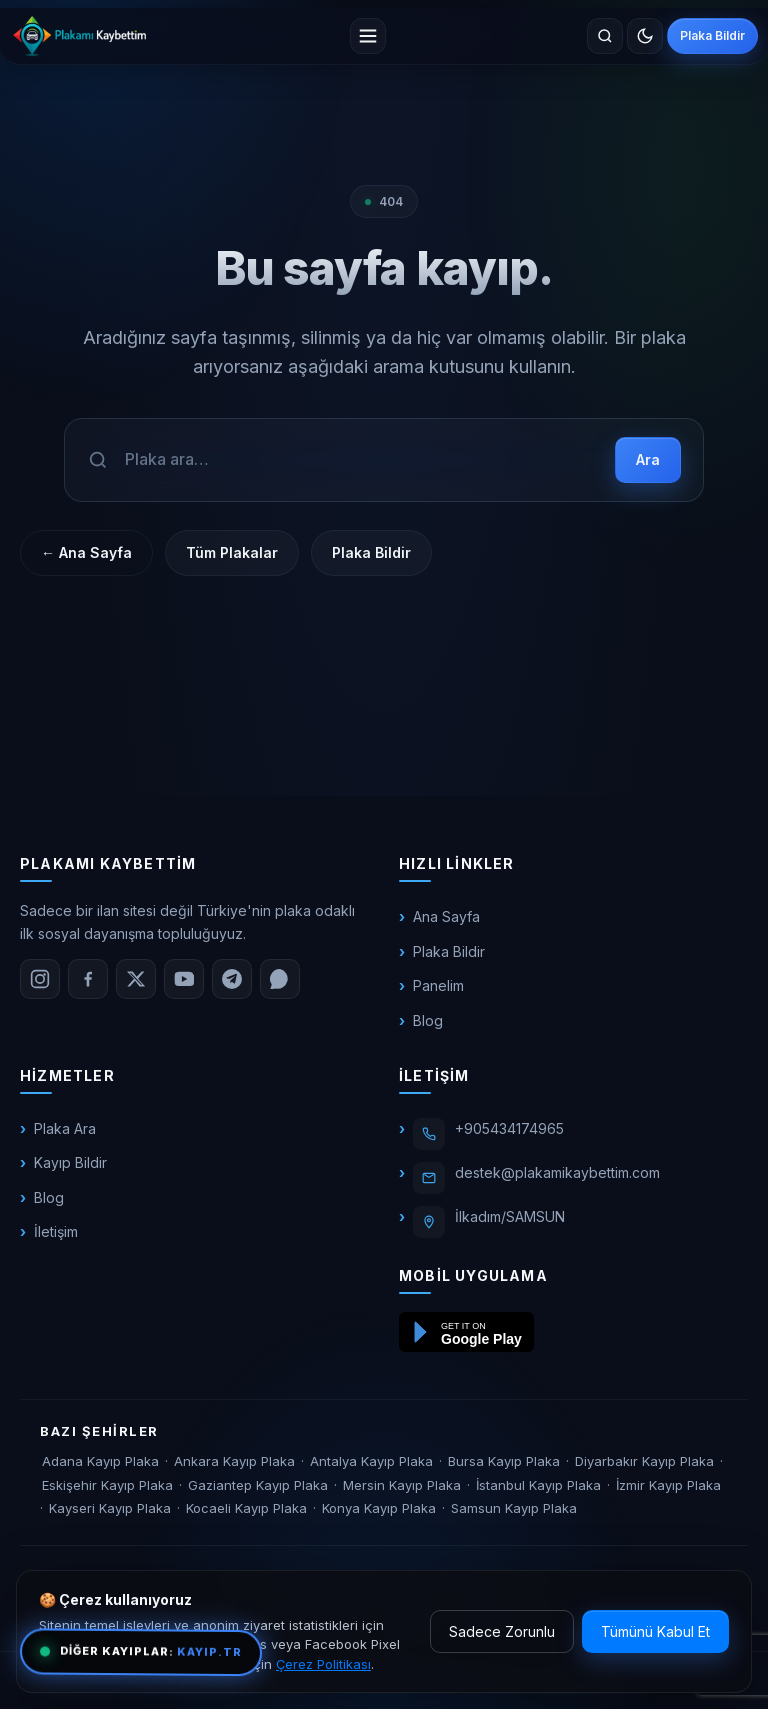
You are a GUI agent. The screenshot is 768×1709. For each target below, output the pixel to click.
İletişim (56, 1231)
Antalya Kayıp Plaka (371, 1461)
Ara (648, 459)
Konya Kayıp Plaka (379, 1508)
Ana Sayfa (446, 916)
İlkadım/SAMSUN (510, 1216)
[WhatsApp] (280, 979)
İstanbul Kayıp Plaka (538, 1485)
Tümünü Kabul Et (655, 1631)
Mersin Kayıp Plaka (402, 1485)
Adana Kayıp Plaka (100, 1461)
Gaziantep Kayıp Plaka (258, 1485)
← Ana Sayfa (86, 552)
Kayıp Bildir (70, 1162)
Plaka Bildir (712, 35)
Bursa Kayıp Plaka (504, 1461)
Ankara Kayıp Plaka (234, 1461)
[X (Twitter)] (136, 979)
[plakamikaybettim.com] (79, 36)
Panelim (438, 985)
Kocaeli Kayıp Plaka (246, 1508)
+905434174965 (509, 1128)
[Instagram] (40, 979)
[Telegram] (232, 979)
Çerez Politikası (323, 1664)
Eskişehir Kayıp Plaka (107, 1485)
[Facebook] (88, 979)
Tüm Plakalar (232, 552)
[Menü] (368, 36)
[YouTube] (184, 979)
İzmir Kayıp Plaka (668, 1485)
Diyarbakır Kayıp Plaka (644, 1461)
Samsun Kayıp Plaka (514, 1508)
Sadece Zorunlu (502, 1631)
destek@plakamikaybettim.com (557, 1172)
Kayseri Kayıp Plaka (110, 1508)
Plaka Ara (65, 1128)
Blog (428, 1020)
